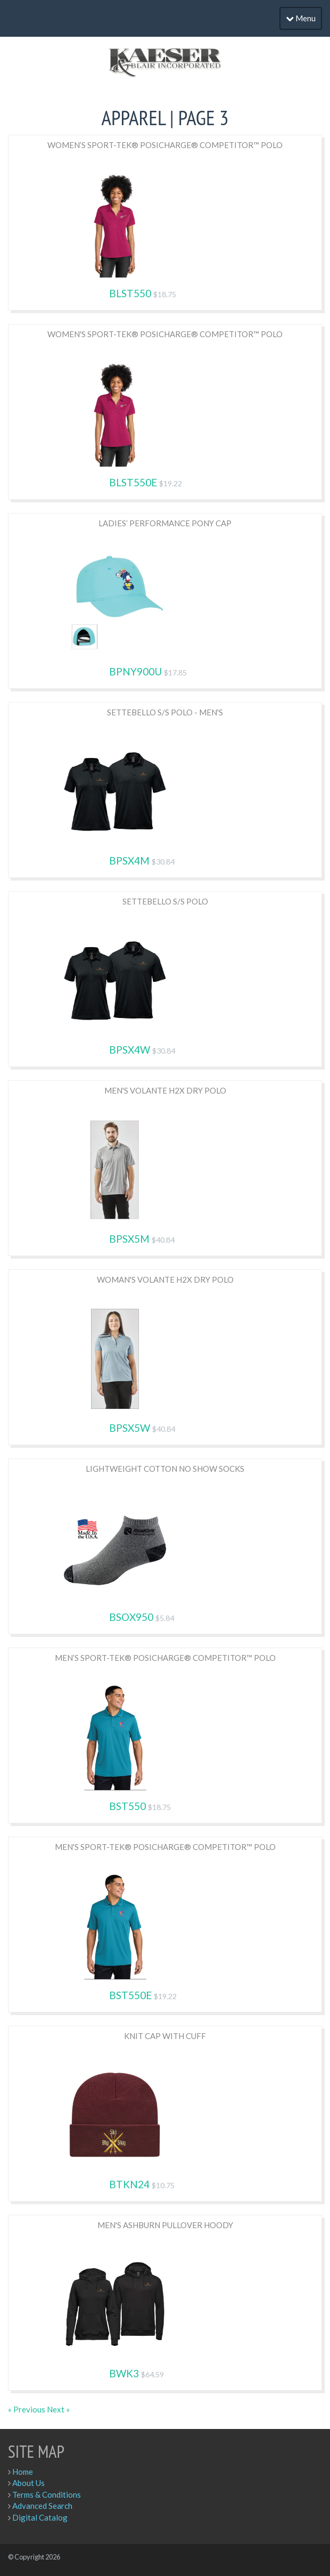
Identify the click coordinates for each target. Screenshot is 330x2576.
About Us (28, 2483)
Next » (58, 2409)
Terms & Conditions (46, 2494)
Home (22, 2471)
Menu (301, 18)
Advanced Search (42, 2505)
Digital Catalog (40, 2517)
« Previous (27, 2409)
